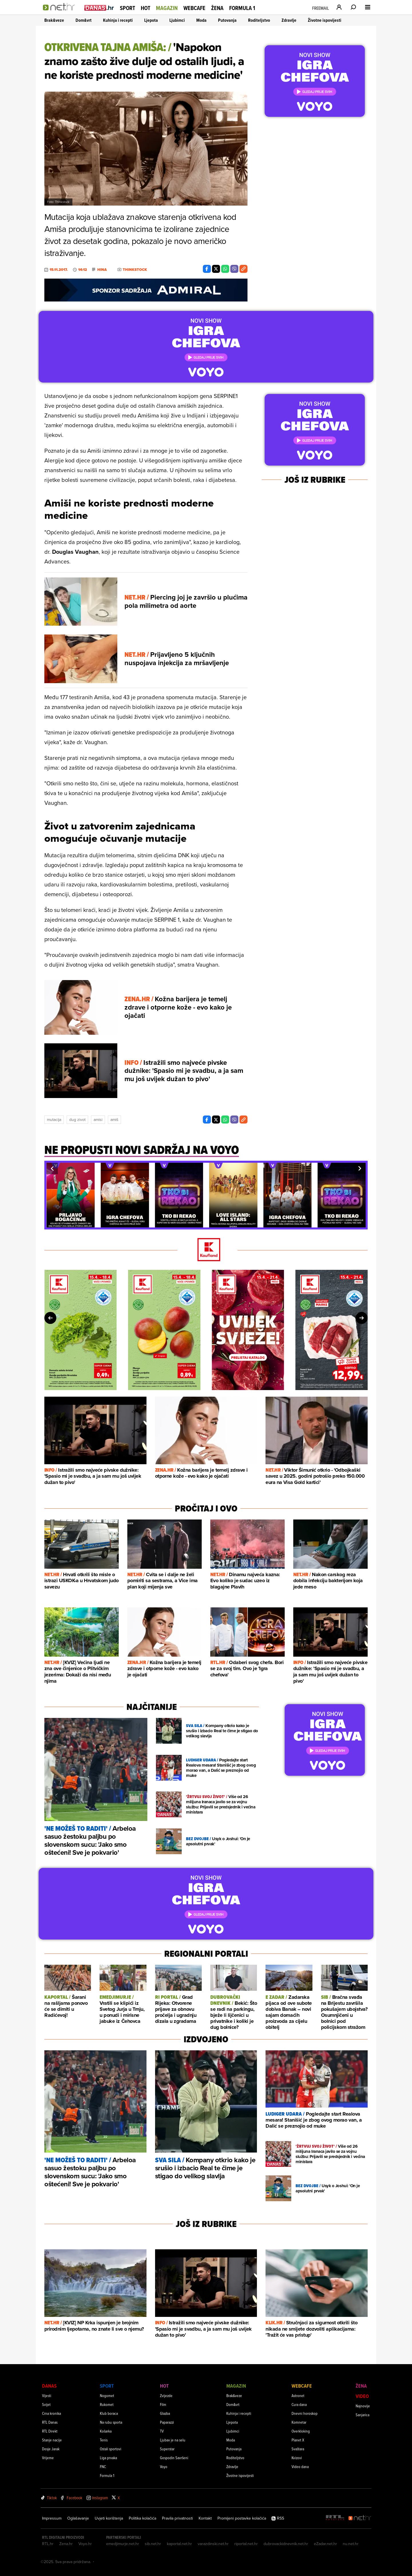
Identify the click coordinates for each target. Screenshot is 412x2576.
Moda (201, 20)
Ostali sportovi (110, 2448)
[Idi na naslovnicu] (61, 13)
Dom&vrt (84, 20)
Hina (102, 269)
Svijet (46, 2404)
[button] (52, 1168)
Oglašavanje (78, 2518)
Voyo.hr (85, 2544)
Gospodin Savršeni (174, 2457)
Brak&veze (54, 20)
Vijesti (46, 2395)
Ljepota (151, 20)
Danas (49, 2385)
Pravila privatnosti (177, 2518)
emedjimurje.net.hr (122, 2544)
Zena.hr (66, 2544)
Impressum (52, 2518)
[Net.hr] (359, 2518)
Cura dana (299, 2404)
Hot (145, 8)
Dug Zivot (77, 1119)
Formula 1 (242, 8)
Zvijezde (166, 2395)
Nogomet (107, 2395)
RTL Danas (50, 2422)
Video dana (300, 2466)
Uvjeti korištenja (109, 2518)
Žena (217, 8)
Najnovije (363, 2406)
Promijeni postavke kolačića (241, 2518)
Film (163, 2404)
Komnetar (299, 2422)
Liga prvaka (108, 2457)
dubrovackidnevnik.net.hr (286, 2544)
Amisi (98, 1119)
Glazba (165, 2413)
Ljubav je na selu (172, 2440)
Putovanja (227, 20)
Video (362, 2396)
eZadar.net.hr (325, 2544)
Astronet (298, 2395)
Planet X (298, 2440)
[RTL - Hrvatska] (335, 2518)
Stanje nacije (52, 2440)
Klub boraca (109, 2413)
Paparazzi (167, 2422)
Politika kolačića (142, 2518)
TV (162, 2431)
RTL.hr (48, 2544)
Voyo (163, 2466)
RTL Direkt (50, 2431)
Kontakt (205, 2518)
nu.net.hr (350, 2544)
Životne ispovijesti (324, 20)
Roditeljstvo (259, 20)
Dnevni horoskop (305, 2413)
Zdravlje (289, 20)
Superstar (167, 2448)
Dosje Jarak (51, 2448)
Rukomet (107, 2404)
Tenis (104, 2440)
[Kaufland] (206, 1250)
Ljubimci (177, 20)
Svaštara (298, 2448)
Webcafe (194, 8)
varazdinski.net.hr (213, 2544)
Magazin (167, 8)
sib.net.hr (153, 2544)
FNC (103, 2466)
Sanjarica (362, 2414)
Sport (127, 8)
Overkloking (301, 2431)
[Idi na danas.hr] (99, 7)
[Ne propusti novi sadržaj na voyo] (141, 1153)
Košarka (106, 2431)
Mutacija (54, 1119)
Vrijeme (48, 2457)
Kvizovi (297, 2457)
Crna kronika (51, 2413)
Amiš (114, 1119)
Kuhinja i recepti (118, 20)
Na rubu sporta (111, 2422)
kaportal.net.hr (179, 2544)
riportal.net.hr (246, 2544)
